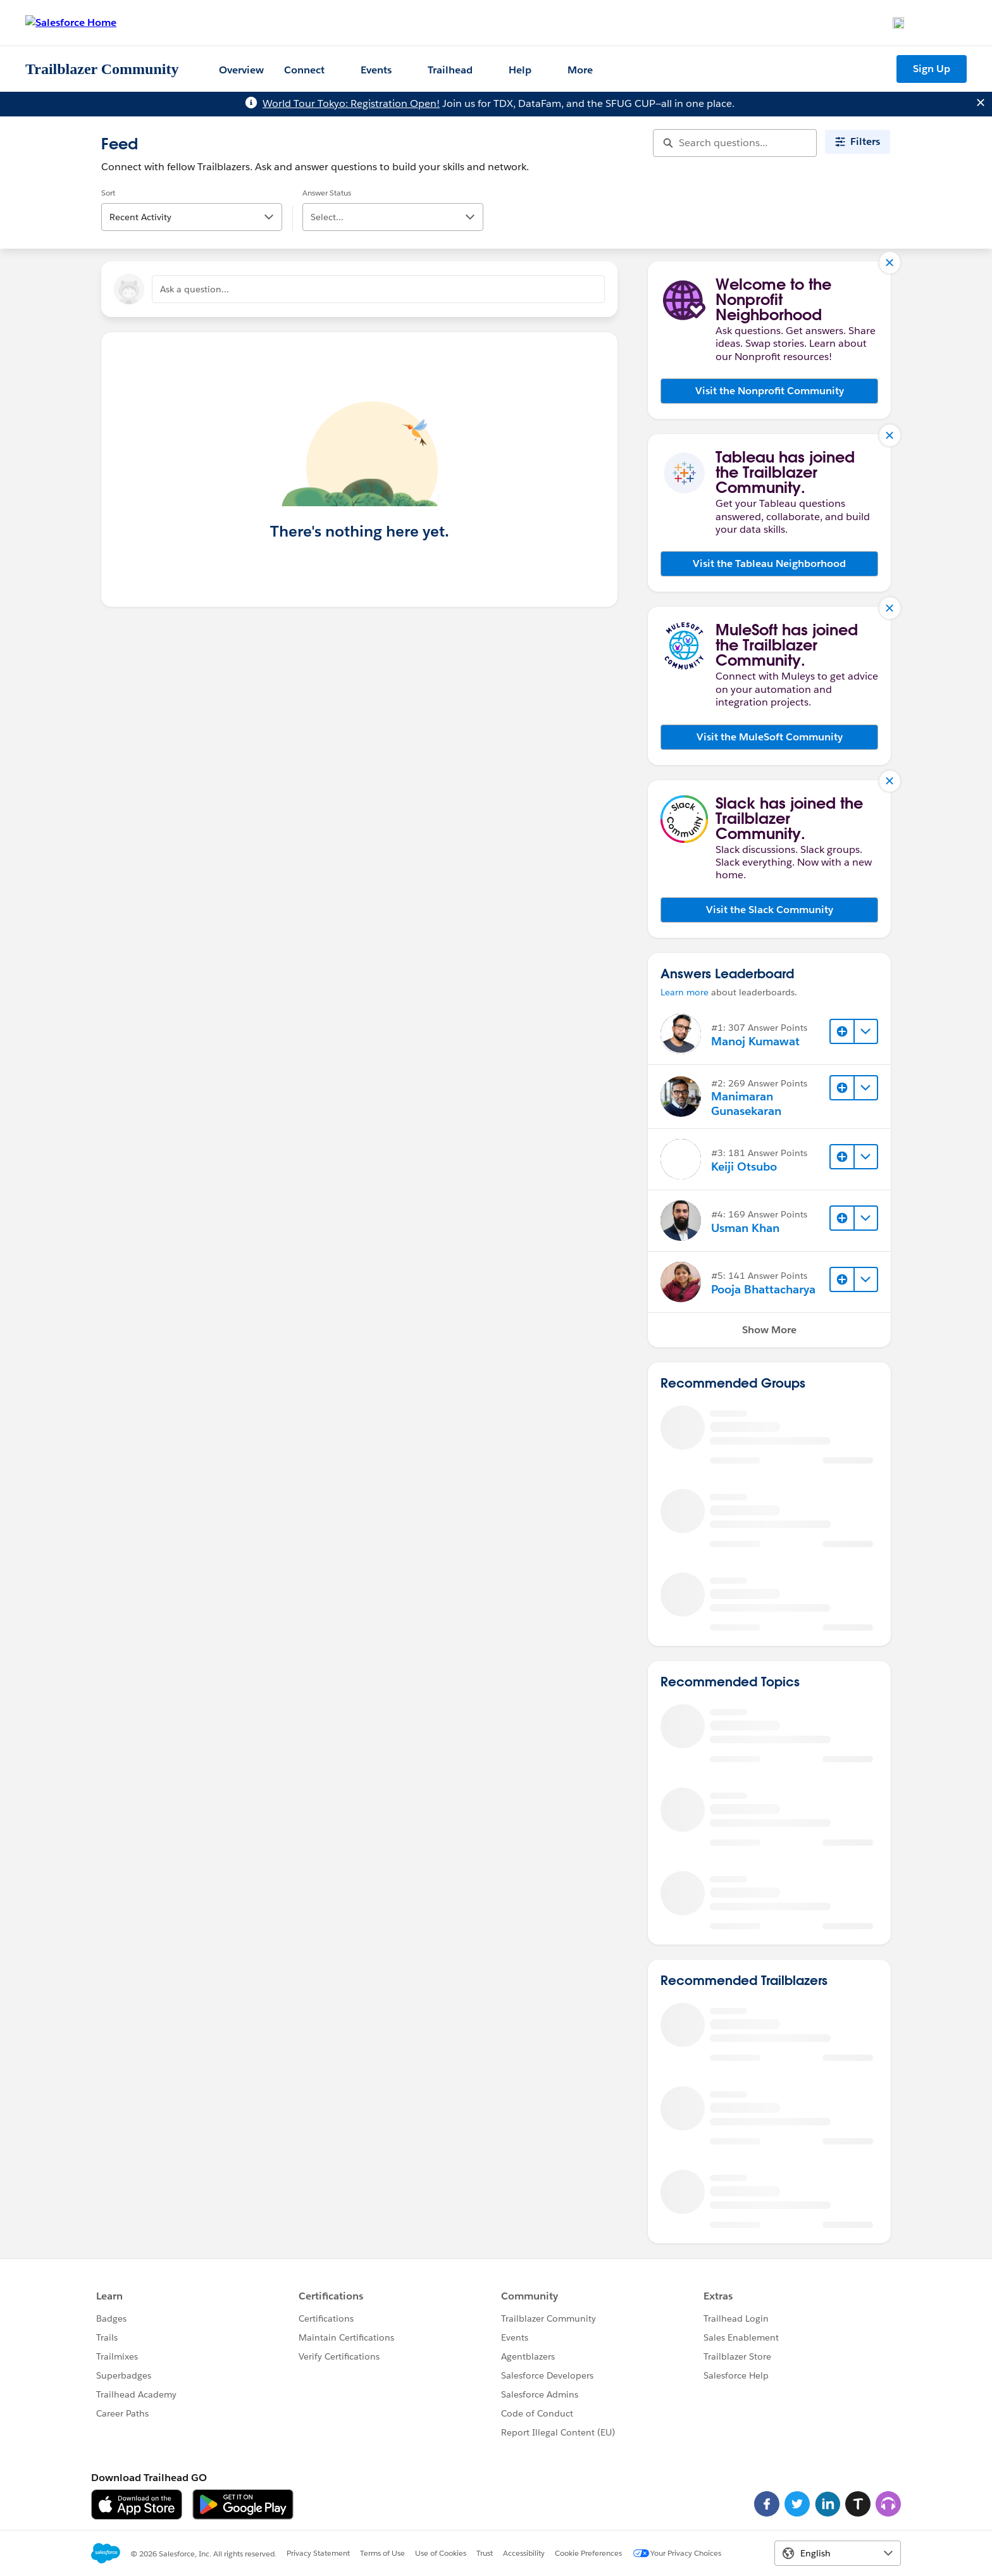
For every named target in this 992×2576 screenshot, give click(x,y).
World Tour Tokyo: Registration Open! (351, 103)
